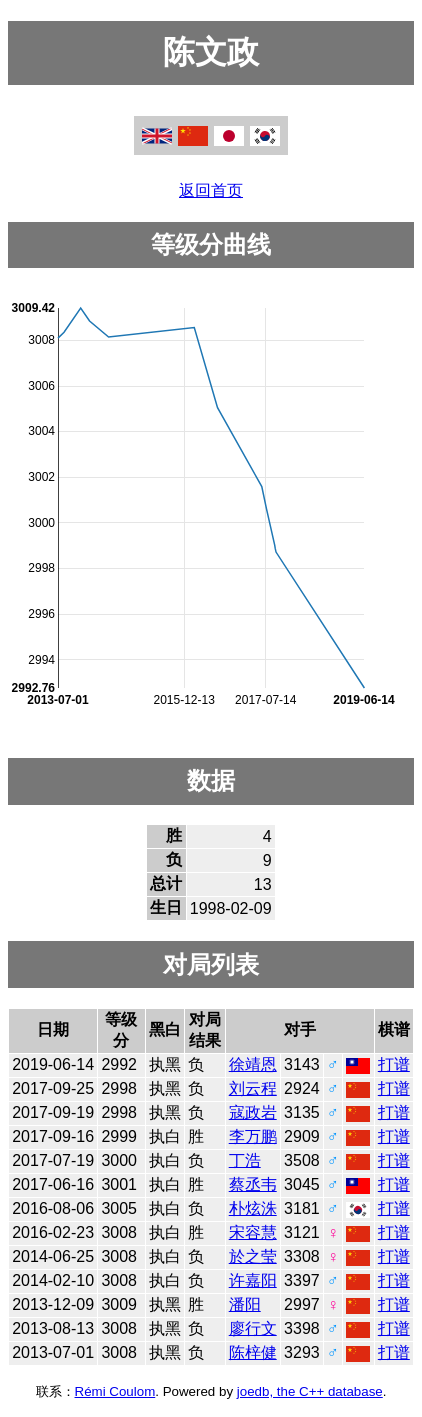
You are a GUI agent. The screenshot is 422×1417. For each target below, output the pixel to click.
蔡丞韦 (253, 1184)
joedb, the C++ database (310, 1391)
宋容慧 (253, 1232)
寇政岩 (253, 1112)
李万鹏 (253, 1136)
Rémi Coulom (115, 1391)
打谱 (394, 1064)
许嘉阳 (253, 1280)
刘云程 (253, 1088)
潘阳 (245, 1304)
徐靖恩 (253, 1064)
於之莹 (253, 1256)
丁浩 (245, 1160)
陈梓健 (253, 1352)
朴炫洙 (253, 1208)
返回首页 (211, 190)
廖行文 (253, 1328)
